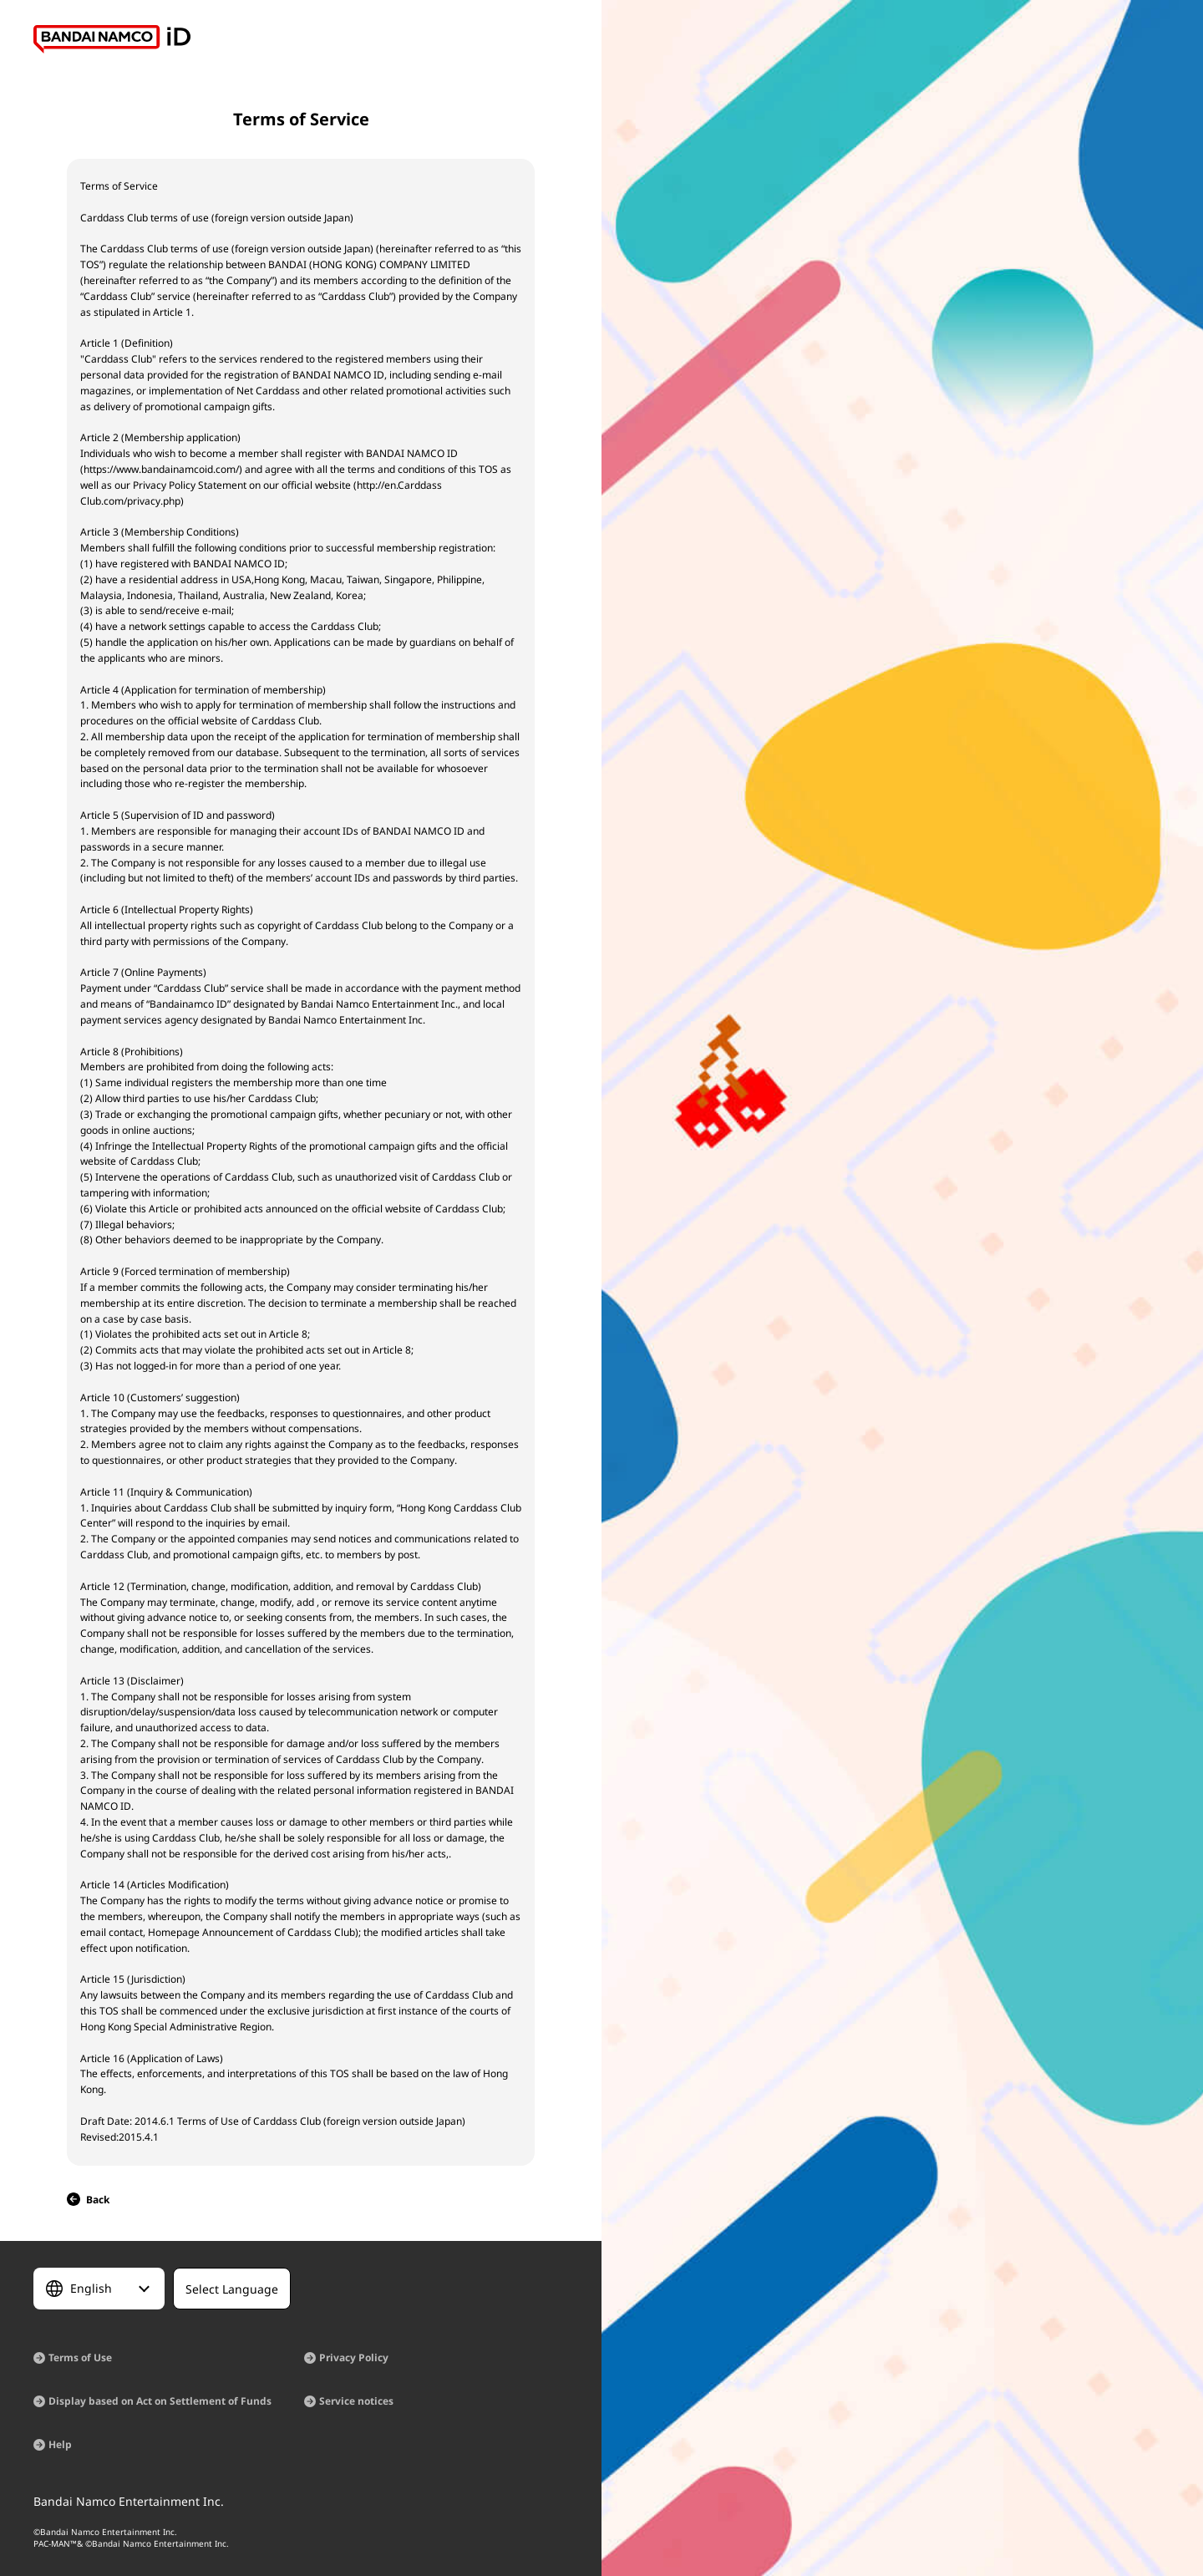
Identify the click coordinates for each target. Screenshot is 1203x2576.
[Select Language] (99, 2288)
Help (60, 2444)
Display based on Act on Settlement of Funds (160, 2401)
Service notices (356, 2401)
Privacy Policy (353, 2357)
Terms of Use (80, 2357)
